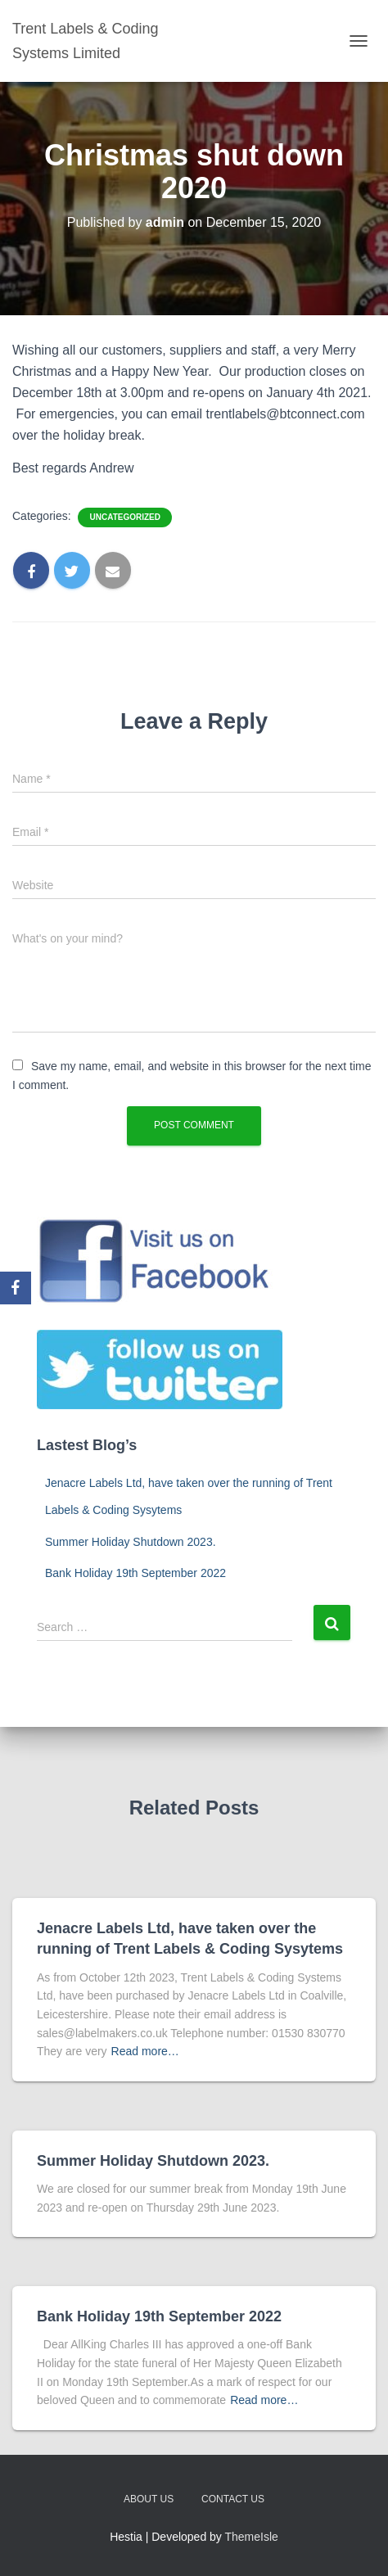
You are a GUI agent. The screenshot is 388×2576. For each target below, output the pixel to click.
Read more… (145, 2051)
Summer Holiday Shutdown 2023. (130, 1541)
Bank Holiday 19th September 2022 (135, 1572)
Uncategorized (124, 517)
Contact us (232, 2499)
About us (149, 2499)
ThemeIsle (251, 2536)
